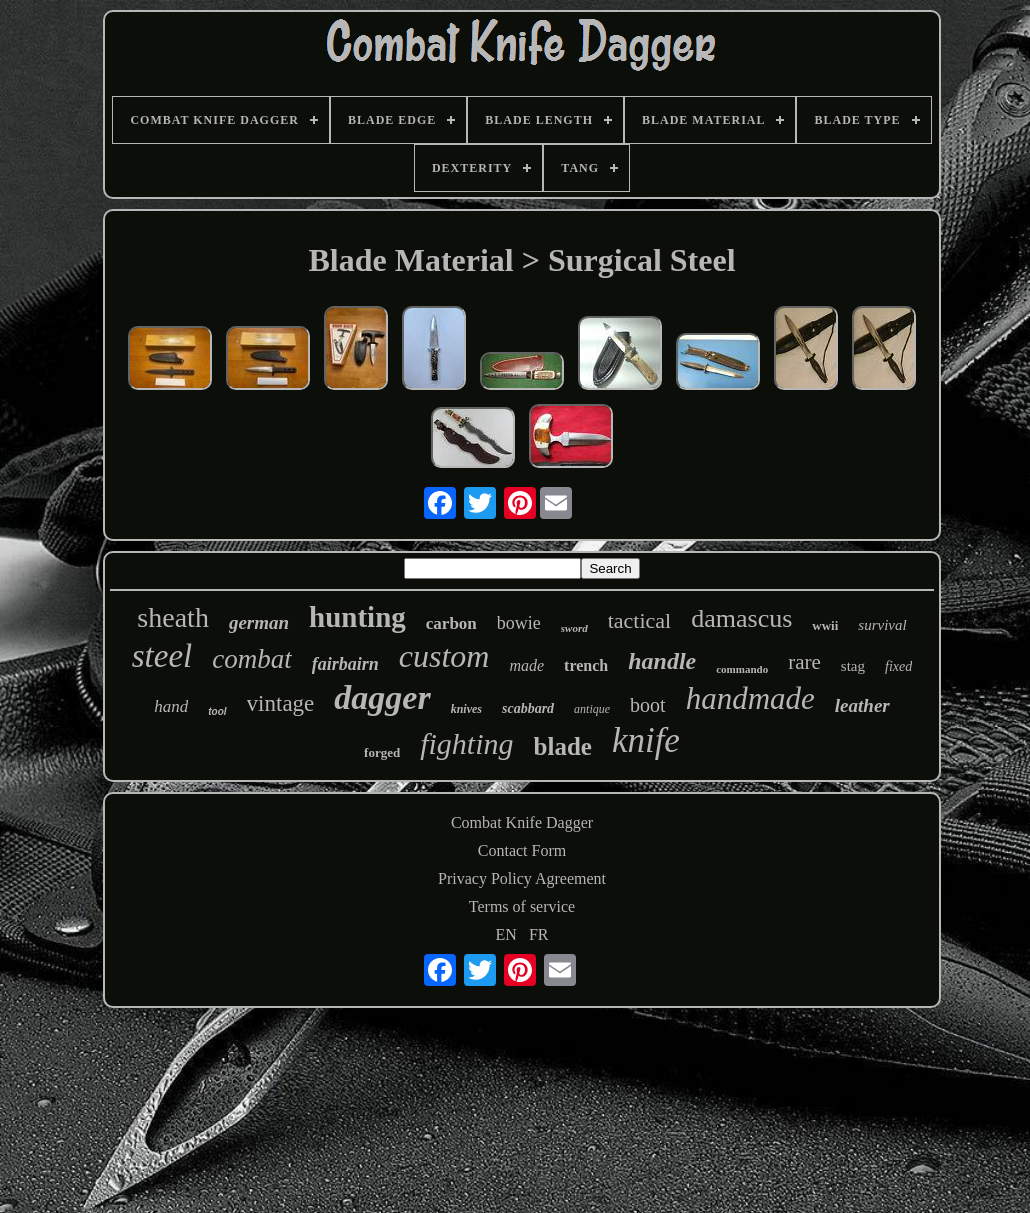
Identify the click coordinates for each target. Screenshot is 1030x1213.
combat (251, 659)
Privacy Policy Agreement (522, 878)
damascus (741, 618)
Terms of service (522, 906)
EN (506, 934)
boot (648, 705)
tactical (640, 620)
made (526, 665)
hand (171, 706)
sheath (173, 617)
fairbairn (345, 664)
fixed (898, 666)
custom (444, 656)
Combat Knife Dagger (522, 822)
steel (162, 656)
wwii (825, 625)
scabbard (528, 708)
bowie (519, 623)
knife (646, 740)
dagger (382, 697)
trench (586, 665)
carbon (451, 623)
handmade (750, 698)
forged (382, 752)
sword (574, 628)
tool (217, 711)
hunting (357, 617)
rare (804, 662)
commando (742, 669)
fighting (466, 743)
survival (882, 625)
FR (539, 934)
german (259, 622)
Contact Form (522, 850)
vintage (281, 703)
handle (662, 661)
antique (592, 709)
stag (853, 666)
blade (563, 746)
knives (466, 709)
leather (862, 705)
